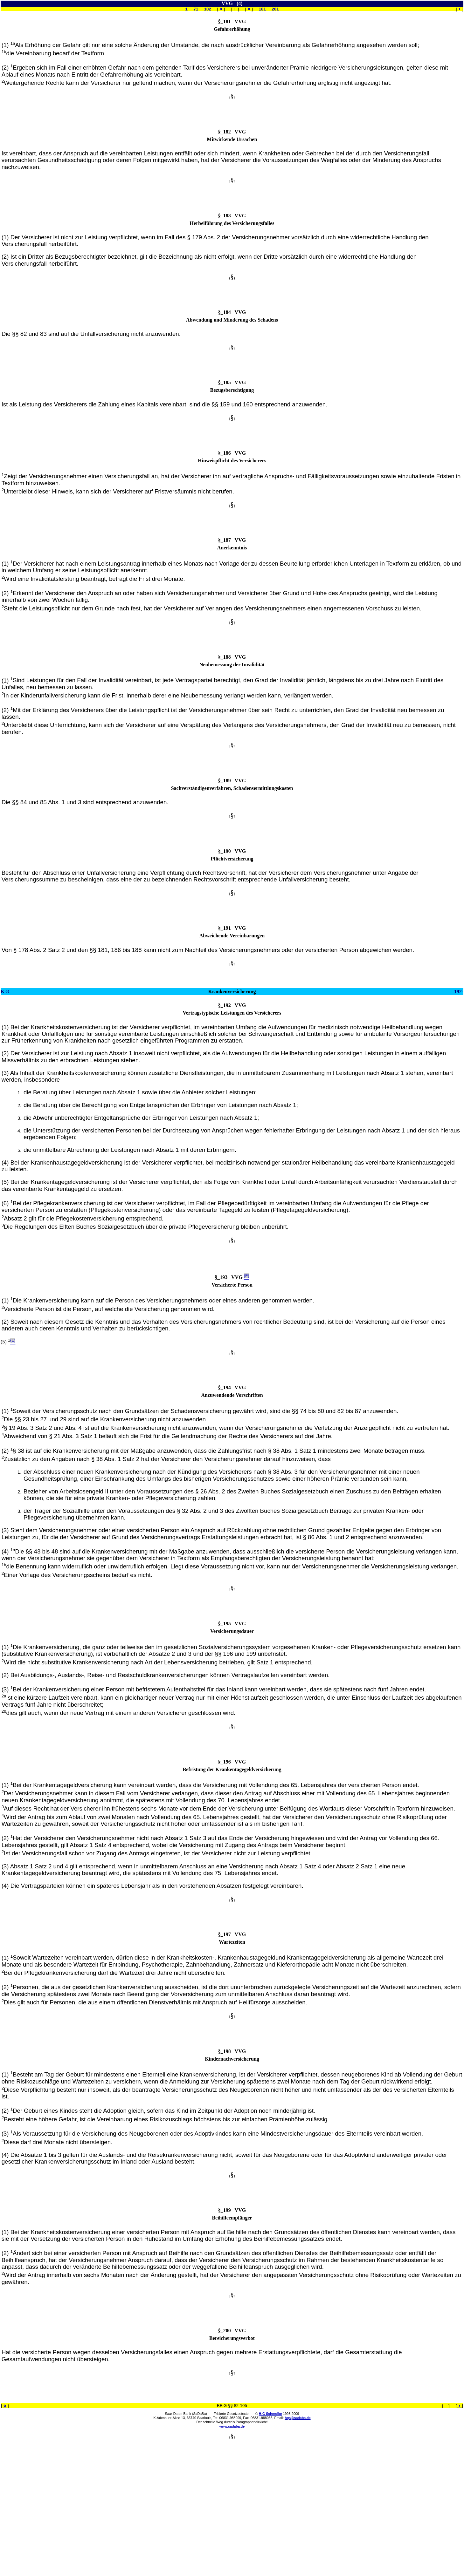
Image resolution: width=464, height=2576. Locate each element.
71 (195, 9)
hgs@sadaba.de (297, 2418)
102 (207, 9)
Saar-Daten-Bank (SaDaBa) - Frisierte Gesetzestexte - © (212, 2414)
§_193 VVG (229, 1277)
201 (275, 9)
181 (262, 9)
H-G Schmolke (270, 2414)
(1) (8, 45)
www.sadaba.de (232, 2426)
